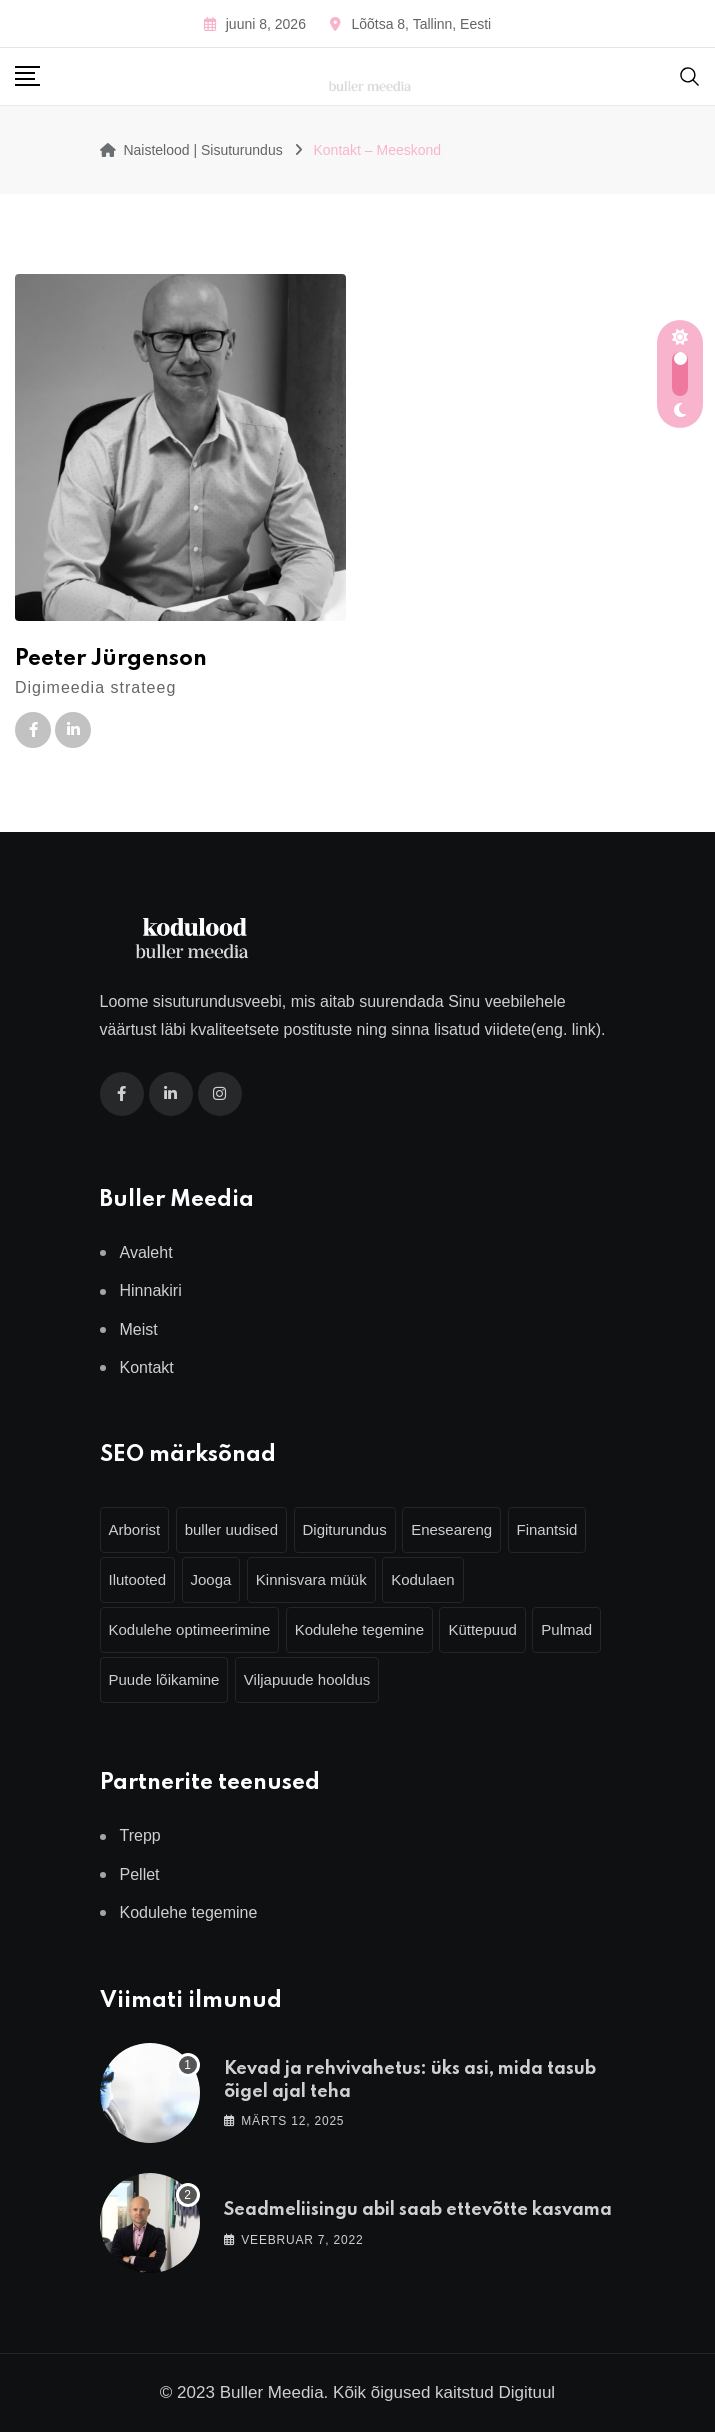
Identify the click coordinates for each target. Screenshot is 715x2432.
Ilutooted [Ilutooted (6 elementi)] (138, 1579)
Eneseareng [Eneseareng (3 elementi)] (451, 1529)
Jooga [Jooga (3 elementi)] (211, 1579)
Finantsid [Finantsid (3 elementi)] (547, 1529)
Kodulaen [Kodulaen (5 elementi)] (422, 1579)
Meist (139, 1329)
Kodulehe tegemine (189, 1912)
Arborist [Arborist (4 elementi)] (135, 1529)
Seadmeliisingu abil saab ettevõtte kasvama (418, 2210)
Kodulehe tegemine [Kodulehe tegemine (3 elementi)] (359, 1629)
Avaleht (146, 1252)
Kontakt (147, 1367)
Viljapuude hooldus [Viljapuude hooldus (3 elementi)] (307, 1679)
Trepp (140, 1835)
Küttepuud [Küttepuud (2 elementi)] (482, 1629)
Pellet (140, 1874)
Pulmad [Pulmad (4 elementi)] (566, 1629)
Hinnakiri (151, 1290)
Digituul (526, 2392)
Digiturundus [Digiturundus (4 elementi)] (345, 1529)
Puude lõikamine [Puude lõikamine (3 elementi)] (164, 1679)
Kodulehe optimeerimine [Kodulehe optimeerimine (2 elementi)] (190, 1629)
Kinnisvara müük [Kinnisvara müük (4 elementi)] (311, 1579)
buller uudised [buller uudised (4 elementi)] (231, 1529)
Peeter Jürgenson (111, 659)
